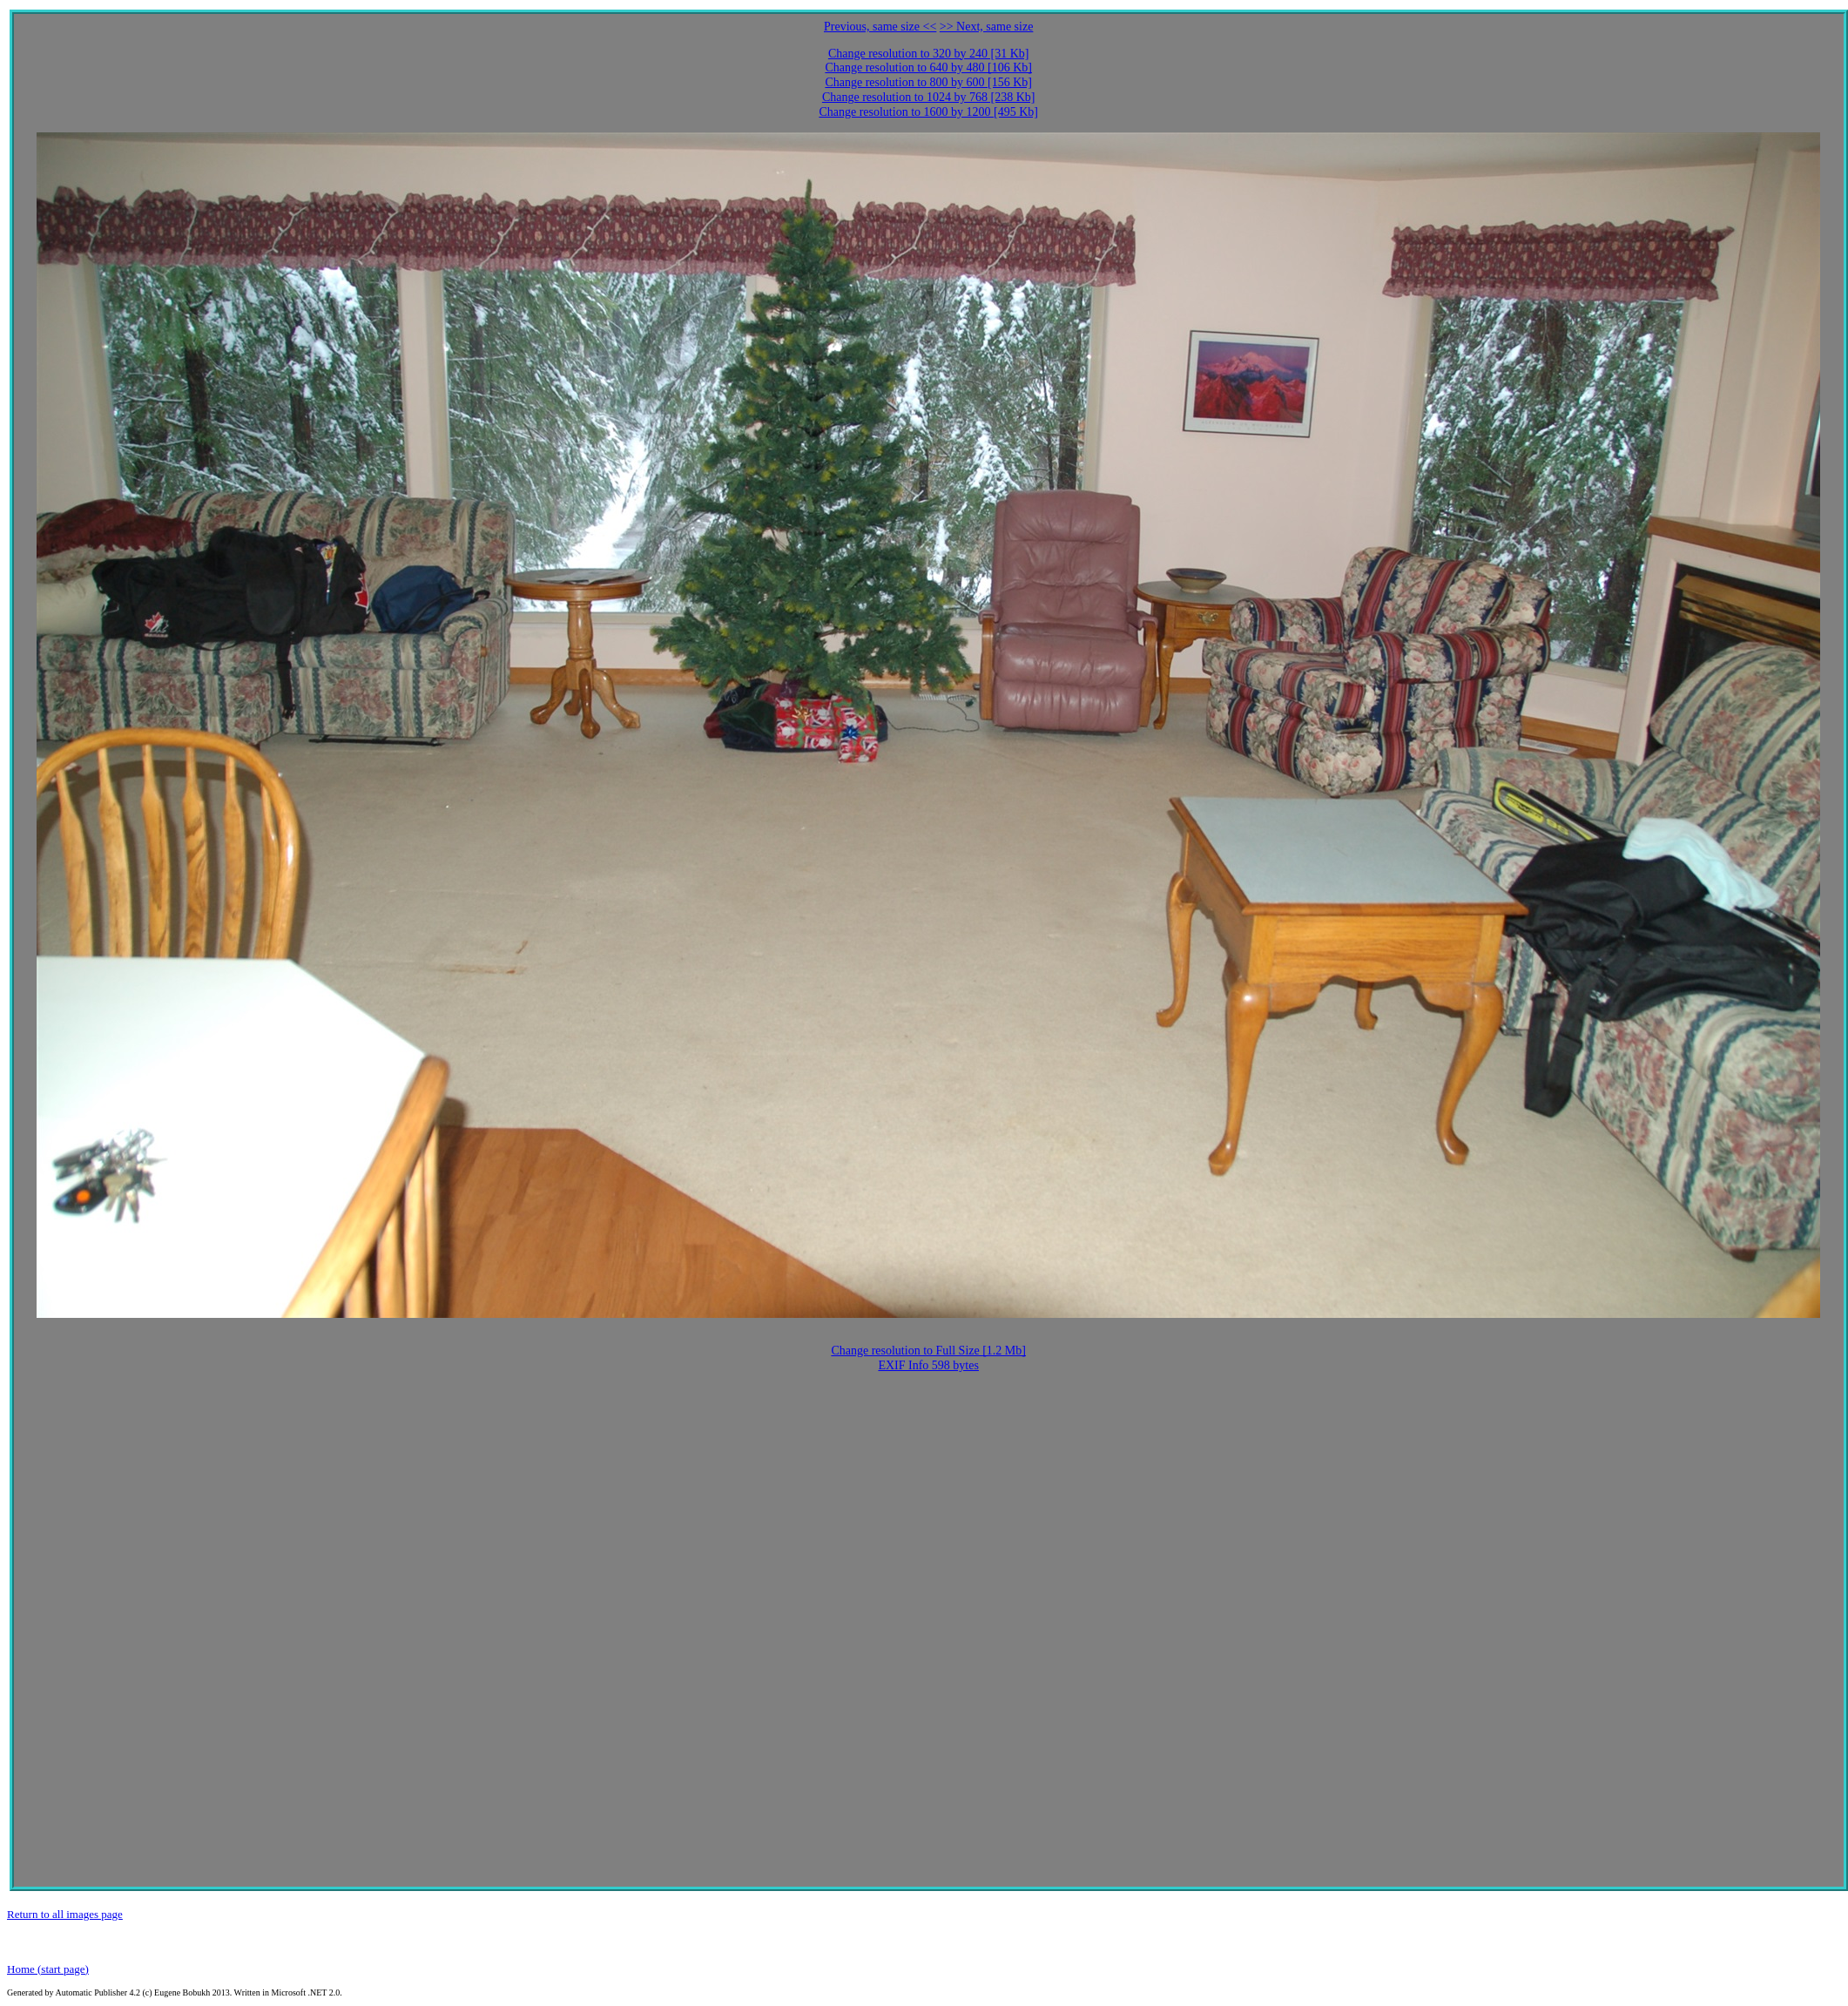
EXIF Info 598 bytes (928, 1365)
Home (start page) (48, 1969)
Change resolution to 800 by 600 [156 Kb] (928, 82)
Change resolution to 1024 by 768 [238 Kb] (928, 97)
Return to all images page (65, 1914)
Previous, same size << (880, 26)
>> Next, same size (987, 26)
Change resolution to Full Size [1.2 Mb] (928, 1350)
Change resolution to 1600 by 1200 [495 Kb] (928, 111)
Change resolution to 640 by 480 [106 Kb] (928, 67)
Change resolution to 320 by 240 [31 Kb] (928, 53)
